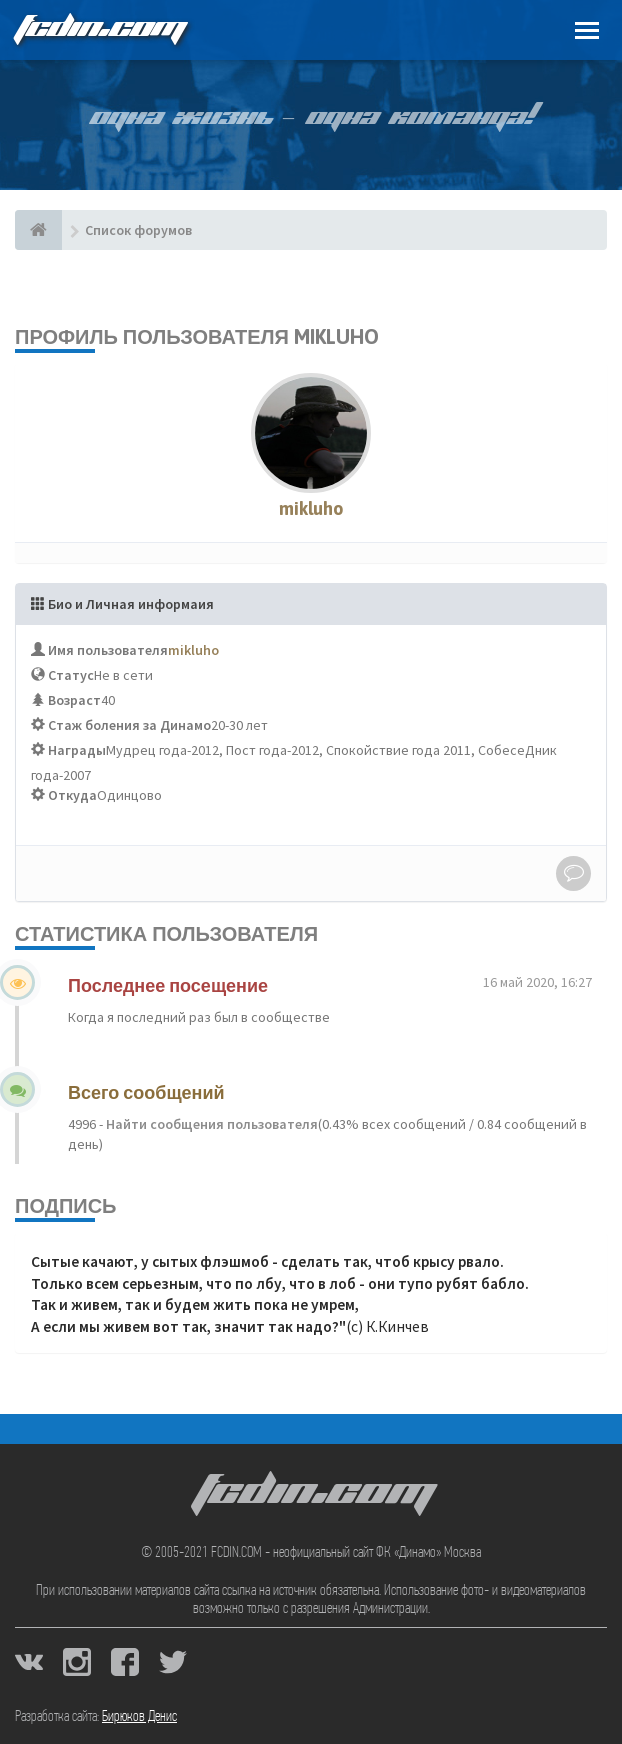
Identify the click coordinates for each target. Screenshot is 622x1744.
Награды (77, 750)
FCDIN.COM (99, 29)
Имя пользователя (108, 650)
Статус (71, 675)
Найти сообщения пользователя (210, 1124)
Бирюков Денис (139, 1717)
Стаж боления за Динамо (129, 725)
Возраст (74, 700)
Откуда (72, 795)
